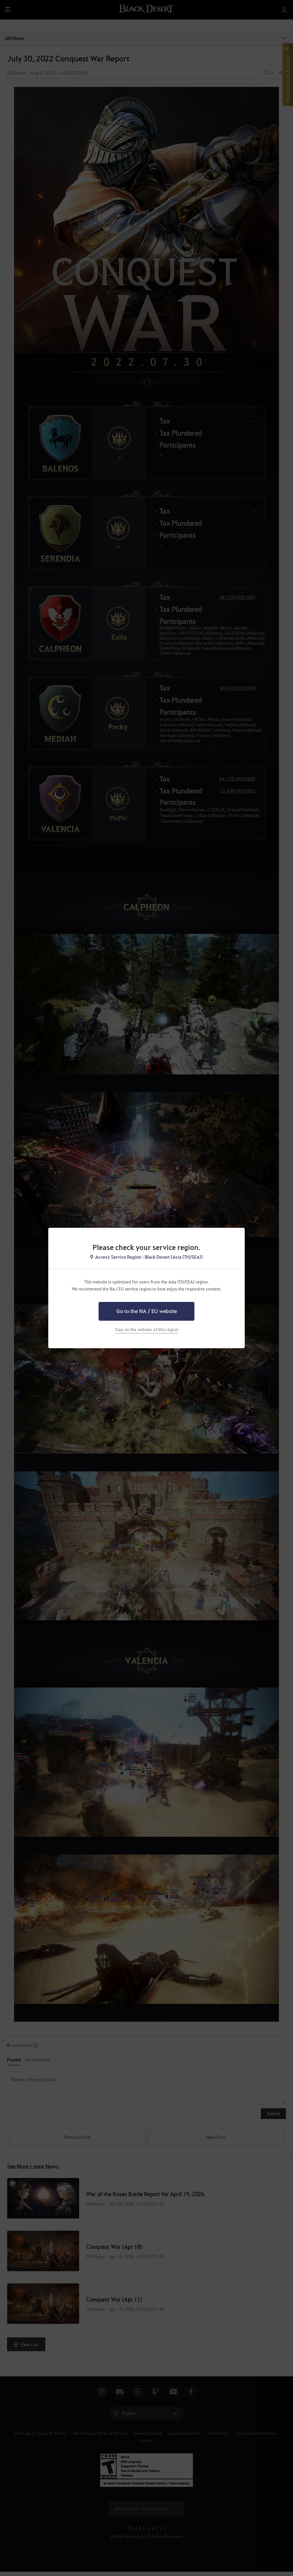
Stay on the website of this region (146, 1329)
